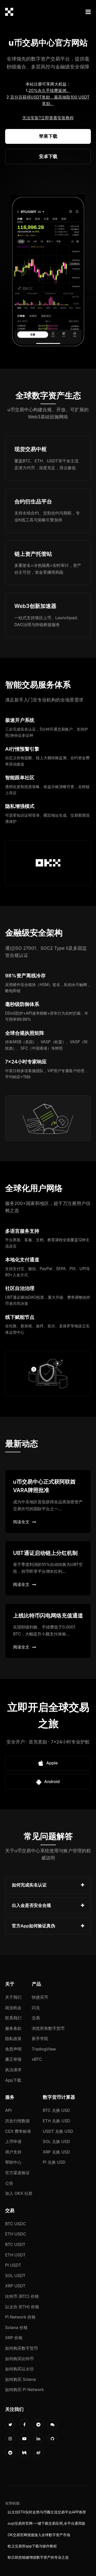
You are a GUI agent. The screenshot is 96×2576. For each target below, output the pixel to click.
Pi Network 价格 (20, 2317)
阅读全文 (24, 1521)
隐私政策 (13, 2038)
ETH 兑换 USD (56, 2120)
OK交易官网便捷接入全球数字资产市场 (39, 2535)
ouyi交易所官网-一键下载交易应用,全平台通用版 (46, 2523)
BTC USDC (15, 2223)
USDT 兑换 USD (58, 2131)
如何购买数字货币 (21, 2348)
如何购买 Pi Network (24, 2389)
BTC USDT (15, 2244)
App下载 (13, 2080)
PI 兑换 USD (54, 2162)
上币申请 (13, 2141)
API (8, 2110)
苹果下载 (48, 136)
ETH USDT (15, 2254)
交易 (36, 2017)
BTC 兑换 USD (56, 2110)
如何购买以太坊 (19, 2368)
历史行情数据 (17, 2120)
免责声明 (13, 2049)
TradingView (44, 2049)
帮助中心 (13, 2162)
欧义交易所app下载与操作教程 (32, 2546)
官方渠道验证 (17, 2172)
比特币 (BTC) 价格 (22, 2296)
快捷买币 (40, 1997)
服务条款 (13, 2028)
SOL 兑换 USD (56, 2141)
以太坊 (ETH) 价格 (22, 2306)
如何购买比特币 (19, 2358)
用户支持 (13, 2152)
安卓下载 (48, 156)
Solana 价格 (16, 2327)
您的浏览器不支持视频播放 (48, 271)
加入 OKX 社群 (19, 2193)
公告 (9, 2183)
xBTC (37, 2059)
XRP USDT (15, 2285)
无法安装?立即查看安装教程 (47, 117)
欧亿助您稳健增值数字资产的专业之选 (38, 2557)
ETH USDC (15, 2234)
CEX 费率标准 (18, 2131)
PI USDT (13, 2265)
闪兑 (36, 2007)
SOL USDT (15, 2275)
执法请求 (13, 2069)
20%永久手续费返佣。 (49, 90)
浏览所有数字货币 (48, 2028)
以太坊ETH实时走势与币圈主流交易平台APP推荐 (47, 2512)
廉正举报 (13, 2059)
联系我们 (13, 2017)
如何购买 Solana (20, 2379)
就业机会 (13, 2007)
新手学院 (40, 2038)
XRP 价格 (14, 2337)
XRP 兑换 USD (56, 2152)
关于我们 (13, 1997)
